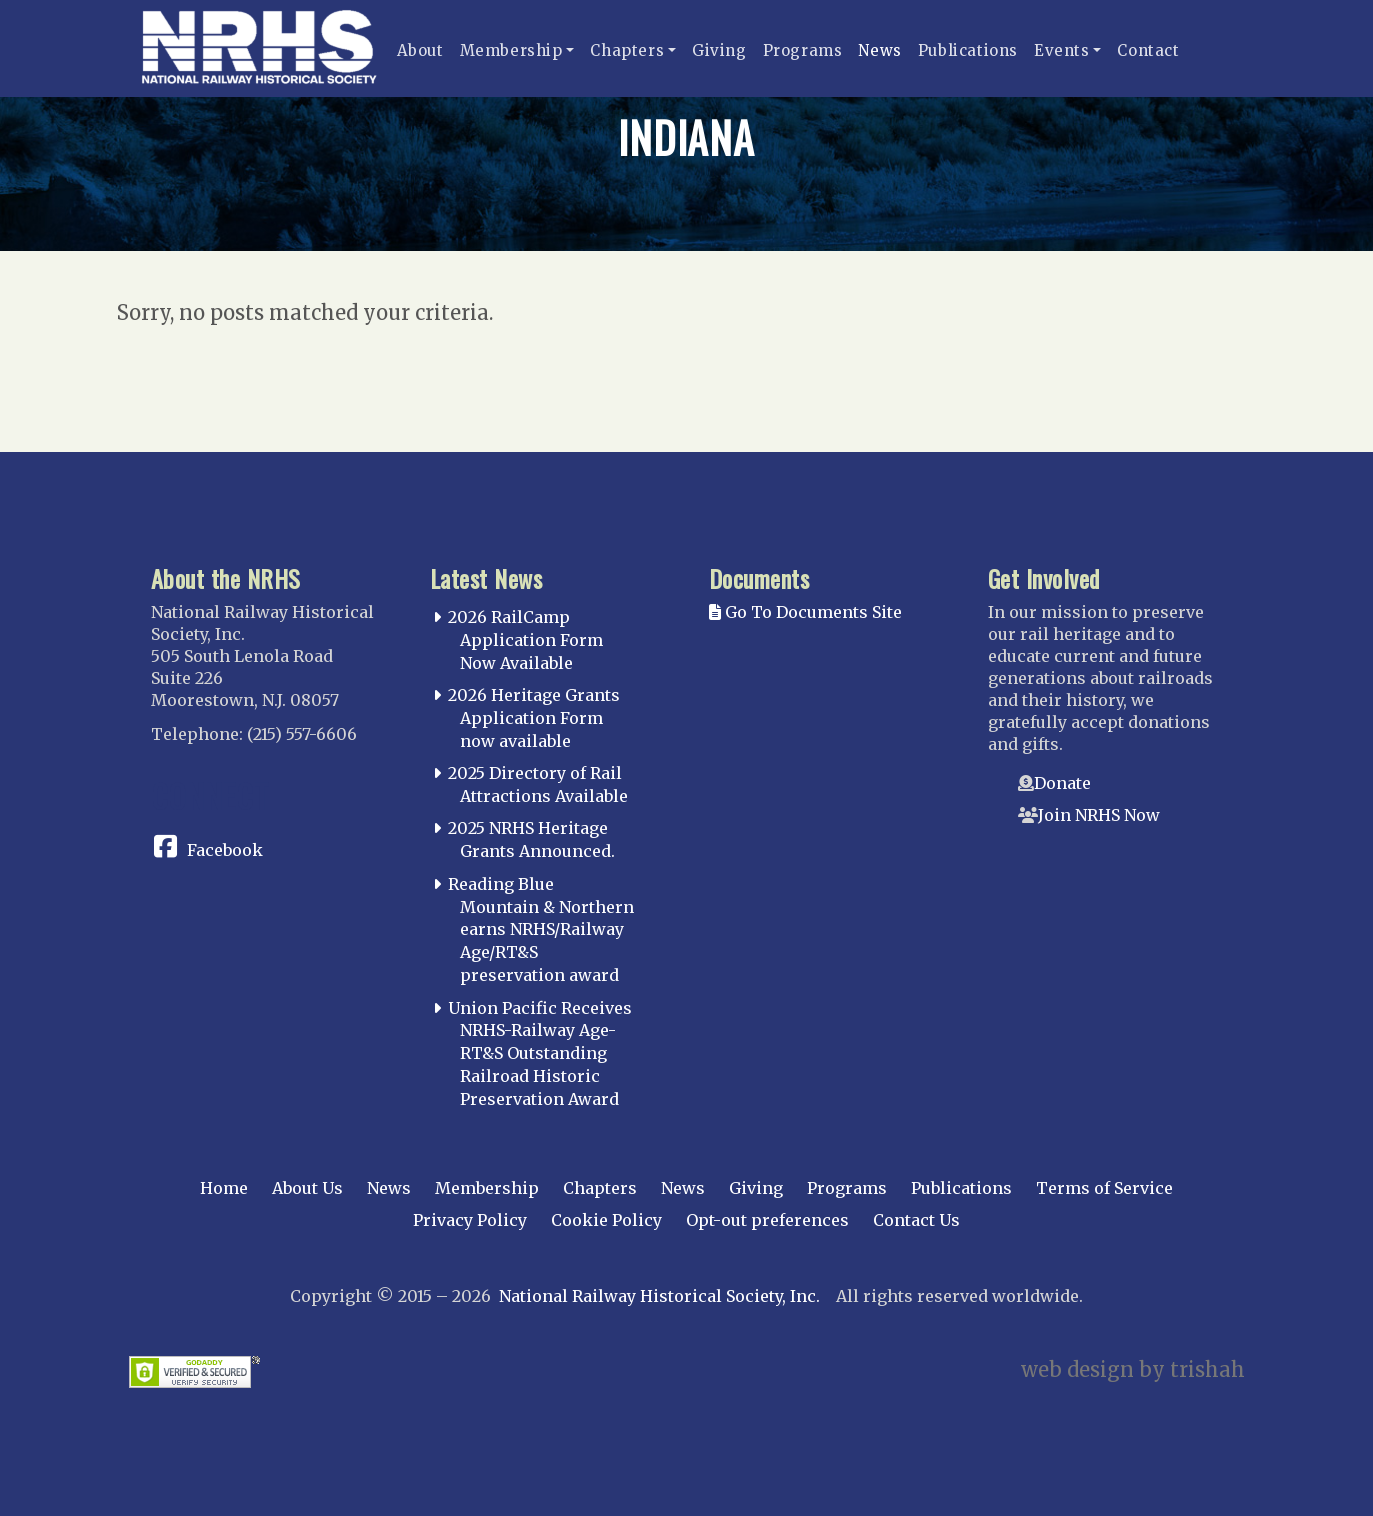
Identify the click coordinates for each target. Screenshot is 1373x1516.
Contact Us (916, 1220)
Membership (511, 50)
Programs (803, 50)
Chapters (627, 50)
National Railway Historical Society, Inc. (659, 1296)
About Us (307, 1188)
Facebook (225, 850)
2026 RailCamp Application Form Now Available (525, 640)
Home (224, 1188)
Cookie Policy (606, 1220)
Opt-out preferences (767, 1220)
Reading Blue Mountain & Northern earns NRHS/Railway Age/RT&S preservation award (541, 929)
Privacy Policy (470, 1220)
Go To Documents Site (805, 612)
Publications (968, 50)
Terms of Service (1104, 1188)
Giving (719, 50)
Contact (1148, 50)
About (420, 50)
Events (1062, 50)
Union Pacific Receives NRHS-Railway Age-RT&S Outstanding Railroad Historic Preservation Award (540, 1053)
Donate (1062, 783)
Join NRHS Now (1099, 815)
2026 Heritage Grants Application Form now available (534, 718)
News (879, 50)
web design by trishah (1133, 1369)
